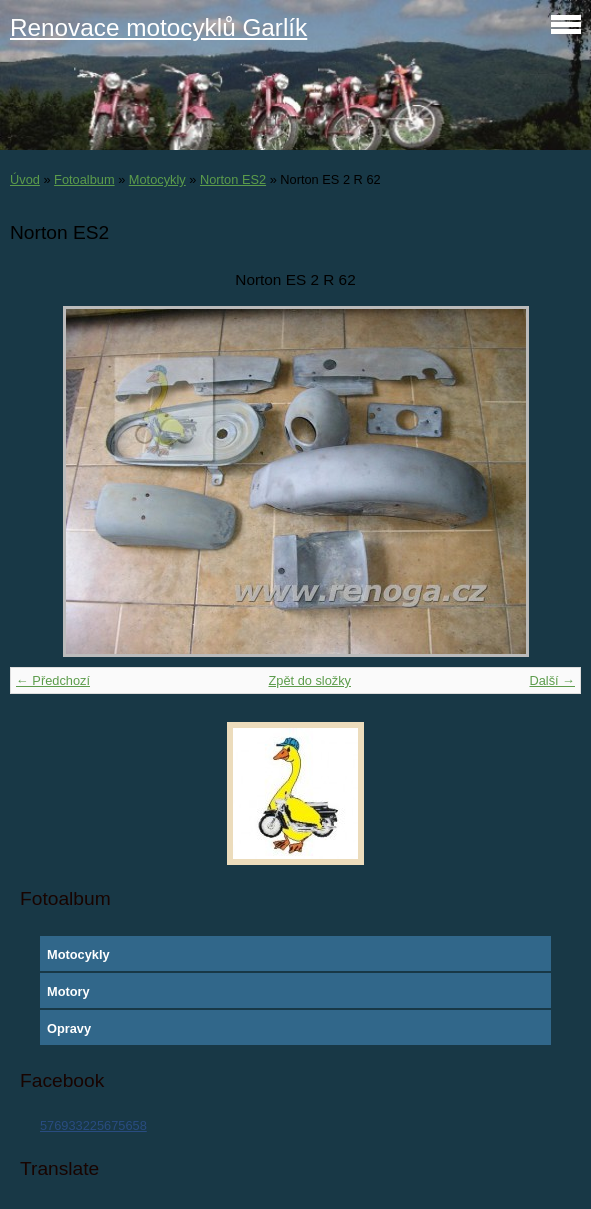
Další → (552, 680)
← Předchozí (53, 680)
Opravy (69, 1028)
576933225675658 (93, 1125)
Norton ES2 (233, 179)
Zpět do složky (309, 680)
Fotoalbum (84, 179)
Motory (68, 991)
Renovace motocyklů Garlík (158, 27)
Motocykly (157, 179)
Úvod (25, 179)
